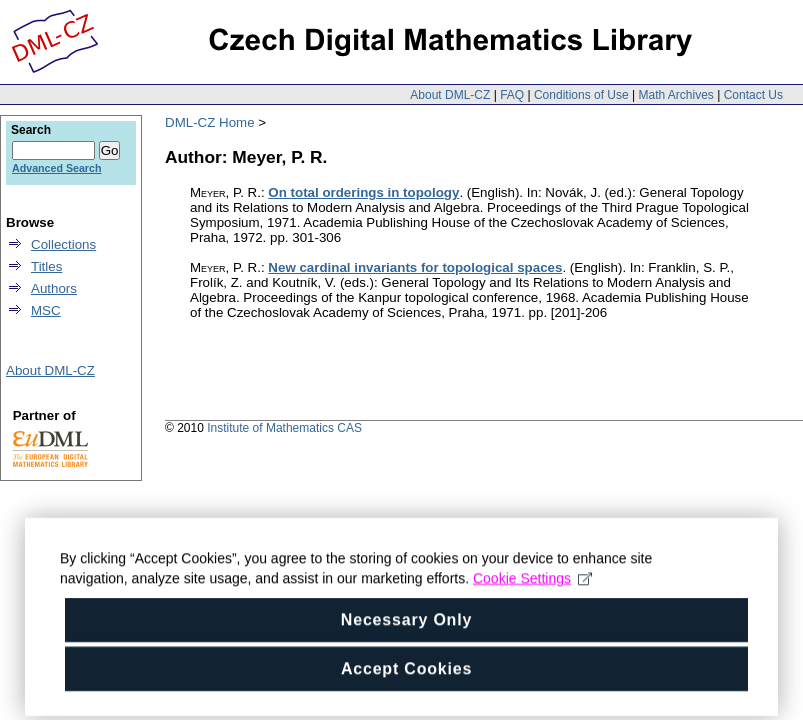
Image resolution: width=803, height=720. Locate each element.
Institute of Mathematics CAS (284, 428)
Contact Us (753, 95)
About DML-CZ (450, 95)
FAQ (512, 95)
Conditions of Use (581, 95)
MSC (46, 310)
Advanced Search (56, 168)
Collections (63, 244)
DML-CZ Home (210, 122)
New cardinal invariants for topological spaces (415, 267)
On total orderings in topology (363, 192)
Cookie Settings (532, 588)
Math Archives (675, 95)
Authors (54, 288)
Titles (46, 266)
